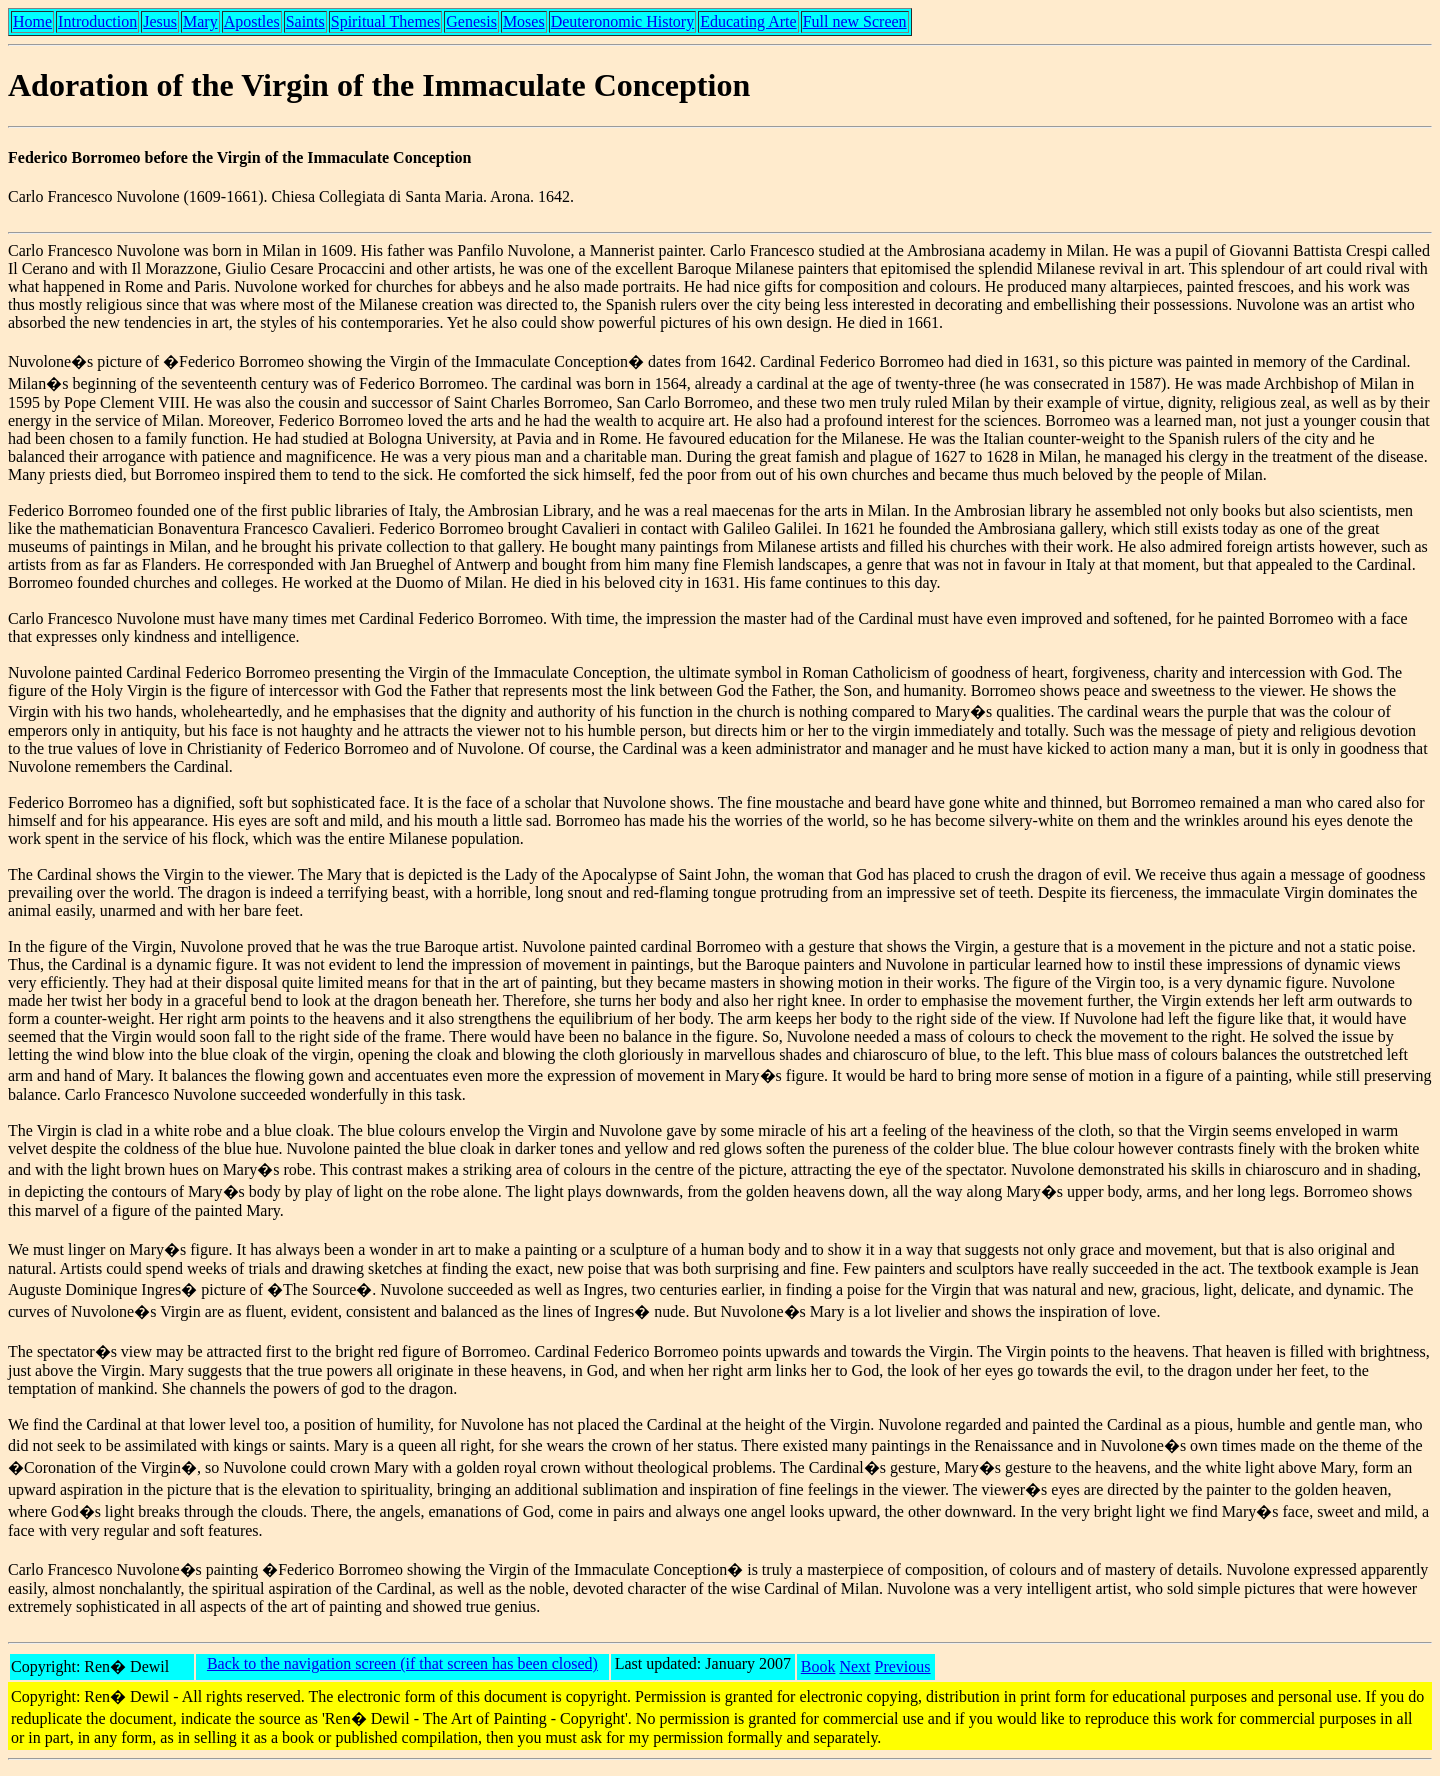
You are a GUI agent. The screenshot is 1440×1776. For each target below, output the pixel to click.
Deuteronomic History (623, 21)
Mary (200, 21)
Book (818, 1666)
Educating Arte (748, 21)
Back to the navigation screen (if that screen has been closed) (402, 1663)
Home (32, 21)
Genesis (471, 21)
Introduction (97, 21)
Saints (305, 21)
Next (854, 1666)
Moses (524, 21)
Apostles (252, 21)
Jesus (160, 21)
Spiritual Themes (385, 21)
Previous (903, 1666)
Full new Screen (855, 21)
